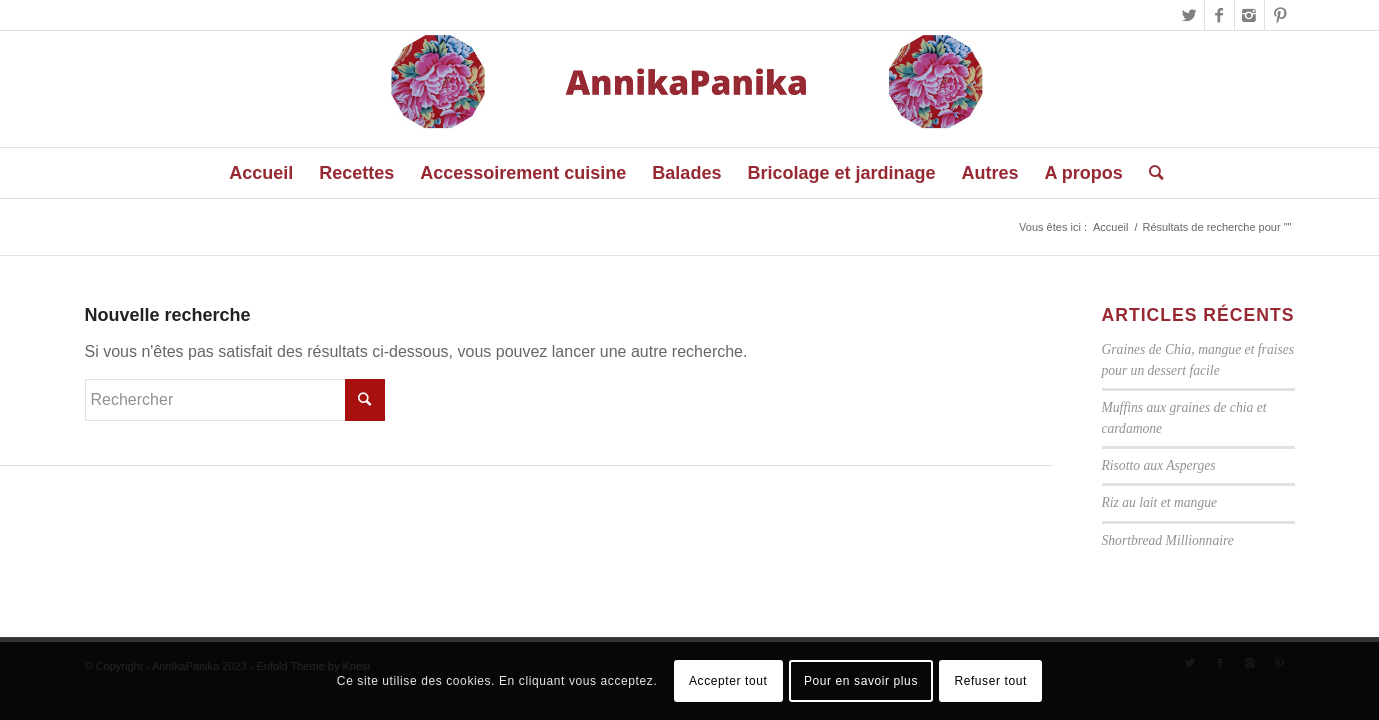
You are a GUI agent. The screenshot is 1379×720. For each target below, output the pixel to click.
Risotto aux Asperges (1159, 465)
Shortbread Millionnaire (1168, 540)
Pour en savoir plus (861, 681)
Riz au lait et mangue (1160, 502)
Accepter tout (728, 681)
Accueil (1110, 227)
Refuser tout (990, 681)
